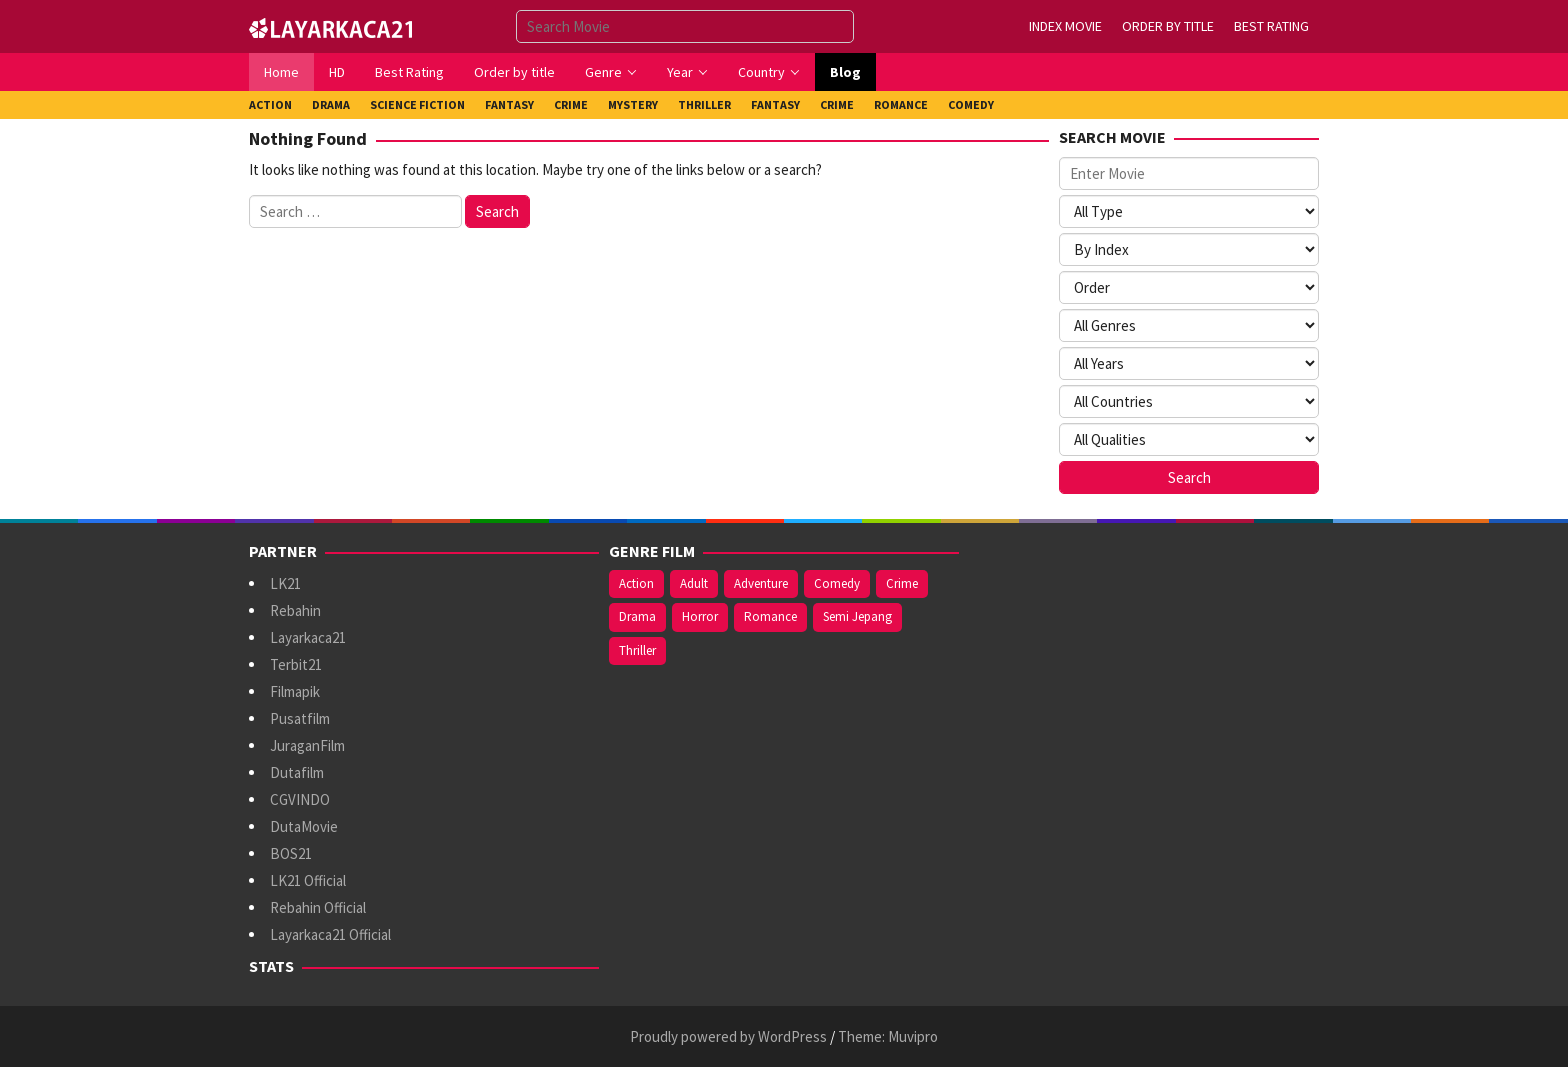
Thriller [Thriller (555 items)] (637, 650)
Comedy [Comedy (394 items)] (837, 583)
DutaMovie (304, 826)
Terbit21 (296, 664)
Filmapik (295, 691)
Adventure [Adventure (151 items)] (761, 583)
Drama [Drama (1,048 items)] (637, 616)
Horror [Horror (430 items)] (700, 616)
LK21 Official (308, 880)
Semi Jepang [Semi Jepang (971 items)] (857, 616)
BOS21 (291, 853)
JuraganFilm (307, 745)
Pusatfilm (300, 718)
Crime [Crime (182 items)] (902, 583)
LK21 (285, 583)
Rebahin (295, 610)
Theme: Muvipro (888, 1036)
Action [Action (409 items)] (636, 583)
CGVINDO (300, 799)
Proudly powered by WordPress (728, 1036)
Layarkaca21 (308, 637)
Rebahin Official (318, 907)
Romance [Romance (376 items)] (770, 616)
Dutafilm (297, 772)
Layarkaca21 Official (330, 934)
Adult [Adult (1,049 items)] (694, 583)
